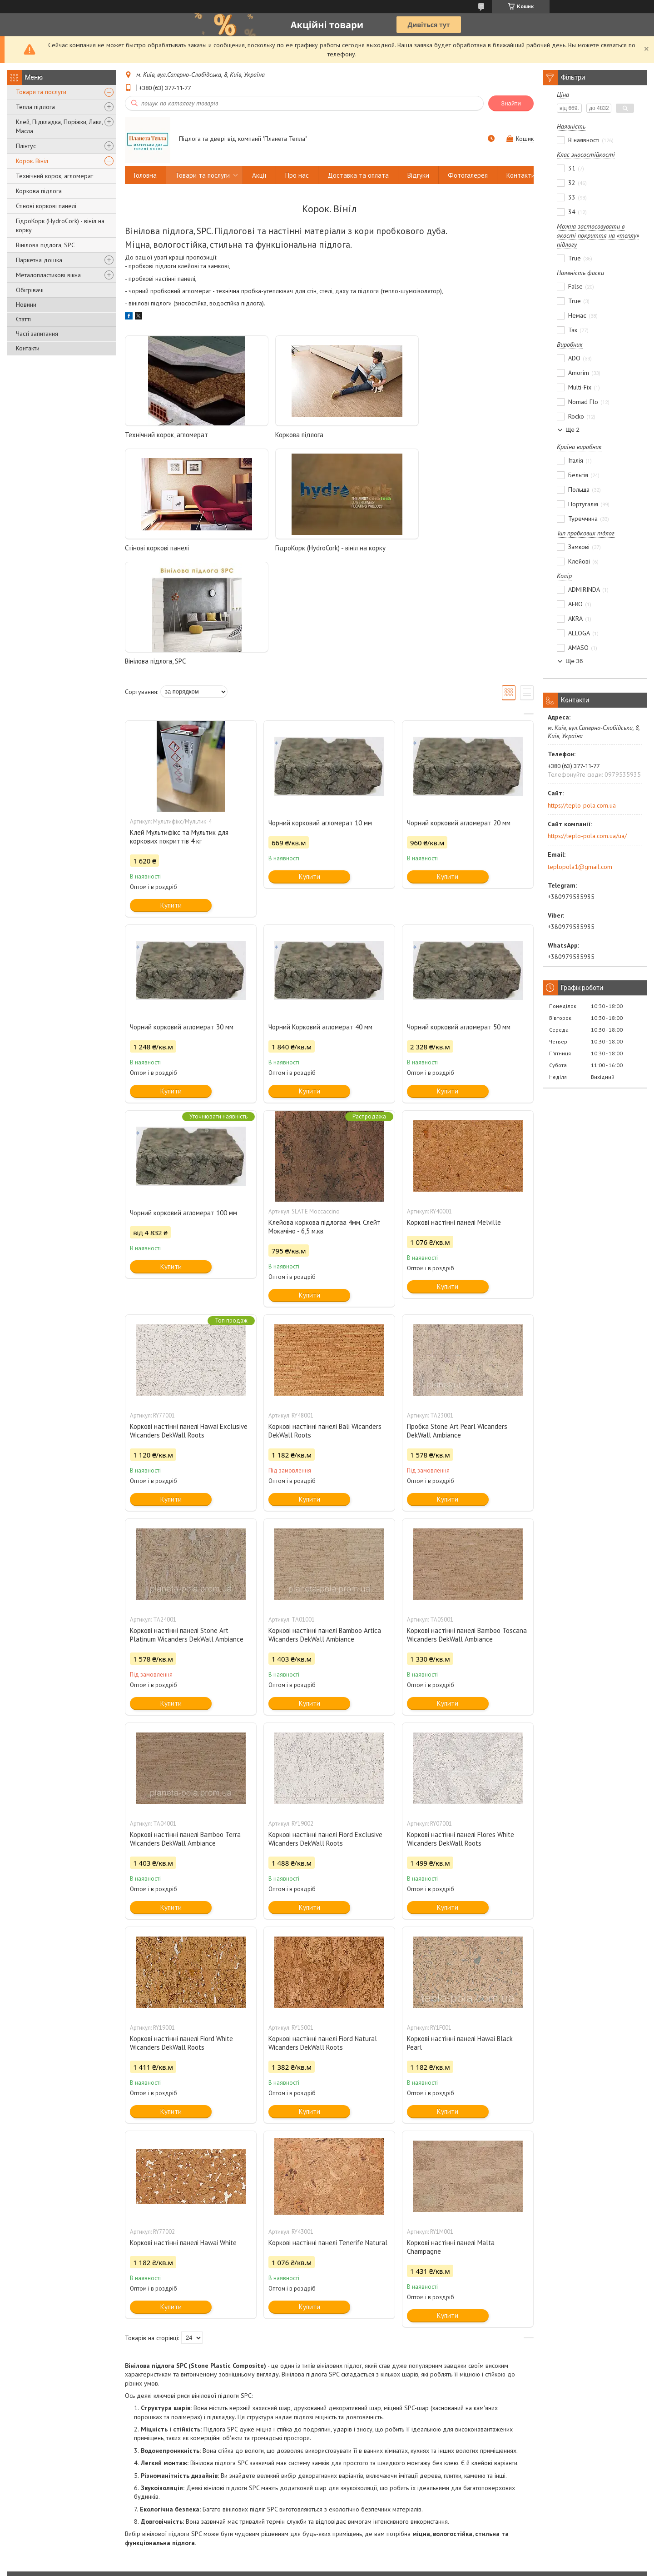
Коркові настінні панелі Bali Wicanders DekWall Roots (325, 1317)
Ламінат (26, 2521)
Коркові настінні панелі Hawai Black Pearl (460, 1929)
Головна (145, 175)
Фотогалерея (468, 175)
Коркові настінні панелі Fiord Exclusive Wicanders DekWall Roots (325, 1725)
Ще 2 (572, 429)
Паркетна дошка (39, 260)
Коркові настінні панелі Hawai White (183, 2129)
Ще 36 (574, 661)
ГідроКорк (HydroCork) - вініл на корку (60, 225)
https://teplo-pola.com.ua (582, 805)
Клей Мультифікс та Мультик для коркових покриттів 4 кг (179, 723)
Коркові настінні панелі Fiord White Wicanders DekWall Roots (181, 1929)
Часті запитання (37, 333)
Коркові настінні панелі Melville (454, 1109)
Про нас (297, 175)
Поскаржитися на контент (361, 2567)
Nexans (343, 2497)
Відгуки (418, 175)
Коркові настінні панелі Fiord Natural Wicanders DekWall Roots (322, 1929)
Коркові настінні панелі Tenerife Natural (327, 2129)
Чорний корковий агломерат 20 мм (458, 709)
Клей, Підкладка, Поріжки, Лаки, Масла (59, 126)
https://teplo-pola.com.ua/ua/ (587, 836)
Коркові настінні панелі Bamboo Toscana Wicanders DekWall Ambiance (467, 1521)
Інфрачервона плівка (203, 2509)
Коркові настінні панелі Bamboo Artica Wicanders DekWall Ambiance (324, 1521)
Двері (23, 2533)
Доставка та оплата (358, 175)
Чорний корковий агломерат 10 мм (320, 709)
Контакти (28, 348)
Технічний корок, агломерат (54, 176)
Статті (23, 319)
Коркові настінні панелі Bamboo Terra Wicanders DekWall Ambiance (185, 1725)
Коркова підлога (39, 191)
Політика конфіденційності (432, 2567)
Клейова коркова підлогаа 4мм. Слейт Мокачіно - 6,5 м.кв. (324, 1113)
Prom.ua (370, 2559)
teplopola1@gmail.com (580, 867)
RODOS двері (350, 2521)
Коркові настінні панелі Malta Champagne (451, 2133)
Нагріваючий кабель (202, 2497)
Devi (339, 2509)
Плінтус (26, 146)
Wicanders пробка (516, 2509)
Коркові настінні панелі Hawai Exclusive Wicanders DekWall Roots (189, 1317)
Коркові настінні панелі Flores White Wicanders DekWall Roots (460, 1725)
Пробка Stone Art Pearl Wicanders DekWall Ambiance (457, 1317)
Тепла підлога (35, 107)
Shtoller (343, 2484)
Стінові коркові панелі (46, 206)
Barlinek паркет (512, 2484)
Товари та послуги (41, 92)
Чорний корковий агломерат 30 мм (181, 913)
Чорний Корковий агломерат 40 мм (320, 913)
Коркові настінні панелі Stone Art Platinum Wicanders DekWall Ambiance (186, 1521)
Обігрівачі (30, 290)
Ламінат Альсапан (515, 2533)
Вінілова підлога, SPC (45, 245)
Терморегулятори (198, 2521)
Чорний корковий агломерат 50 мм (458, 913)
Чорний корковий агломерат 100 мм (183, 1099)
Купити (171, 792)
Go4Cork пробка (514, 2497)
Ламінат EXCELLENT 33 (521, 2521)
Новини (26, 304)
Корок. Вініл (32, 161)
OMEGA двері (351, 2533)
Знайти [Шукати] (511, 103)
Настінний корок (37, 2509)
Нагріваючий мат (197, 2484)
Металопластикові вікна (48, 275)
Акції (259, 175)
